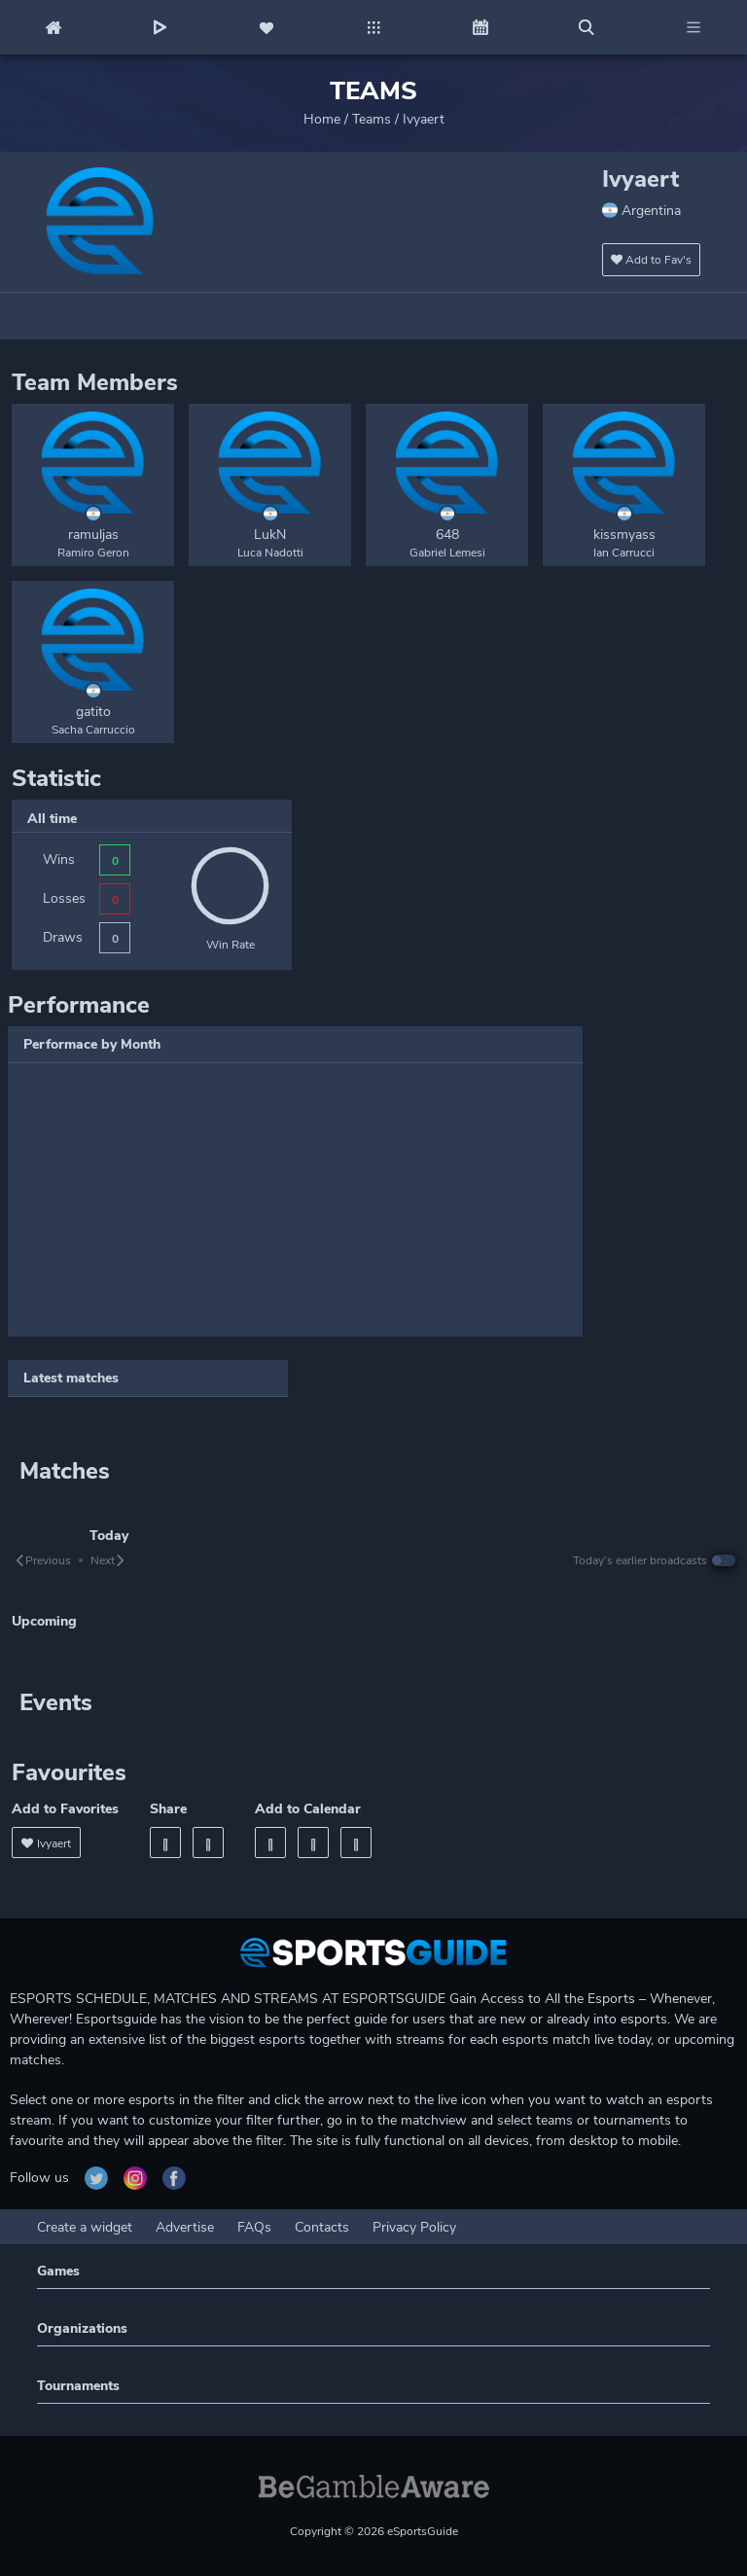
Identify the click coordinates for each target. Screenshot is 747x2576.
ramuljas (93, 534)
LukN (270, 534)
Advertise (185, 2227)
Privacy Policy (414, 2227)
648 (447, 534)
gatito (93, 711)
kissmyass (624, 534)
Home (321, 119)
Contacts (322, 2227)
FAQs (254, 2227)
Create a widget (84, 2227)
